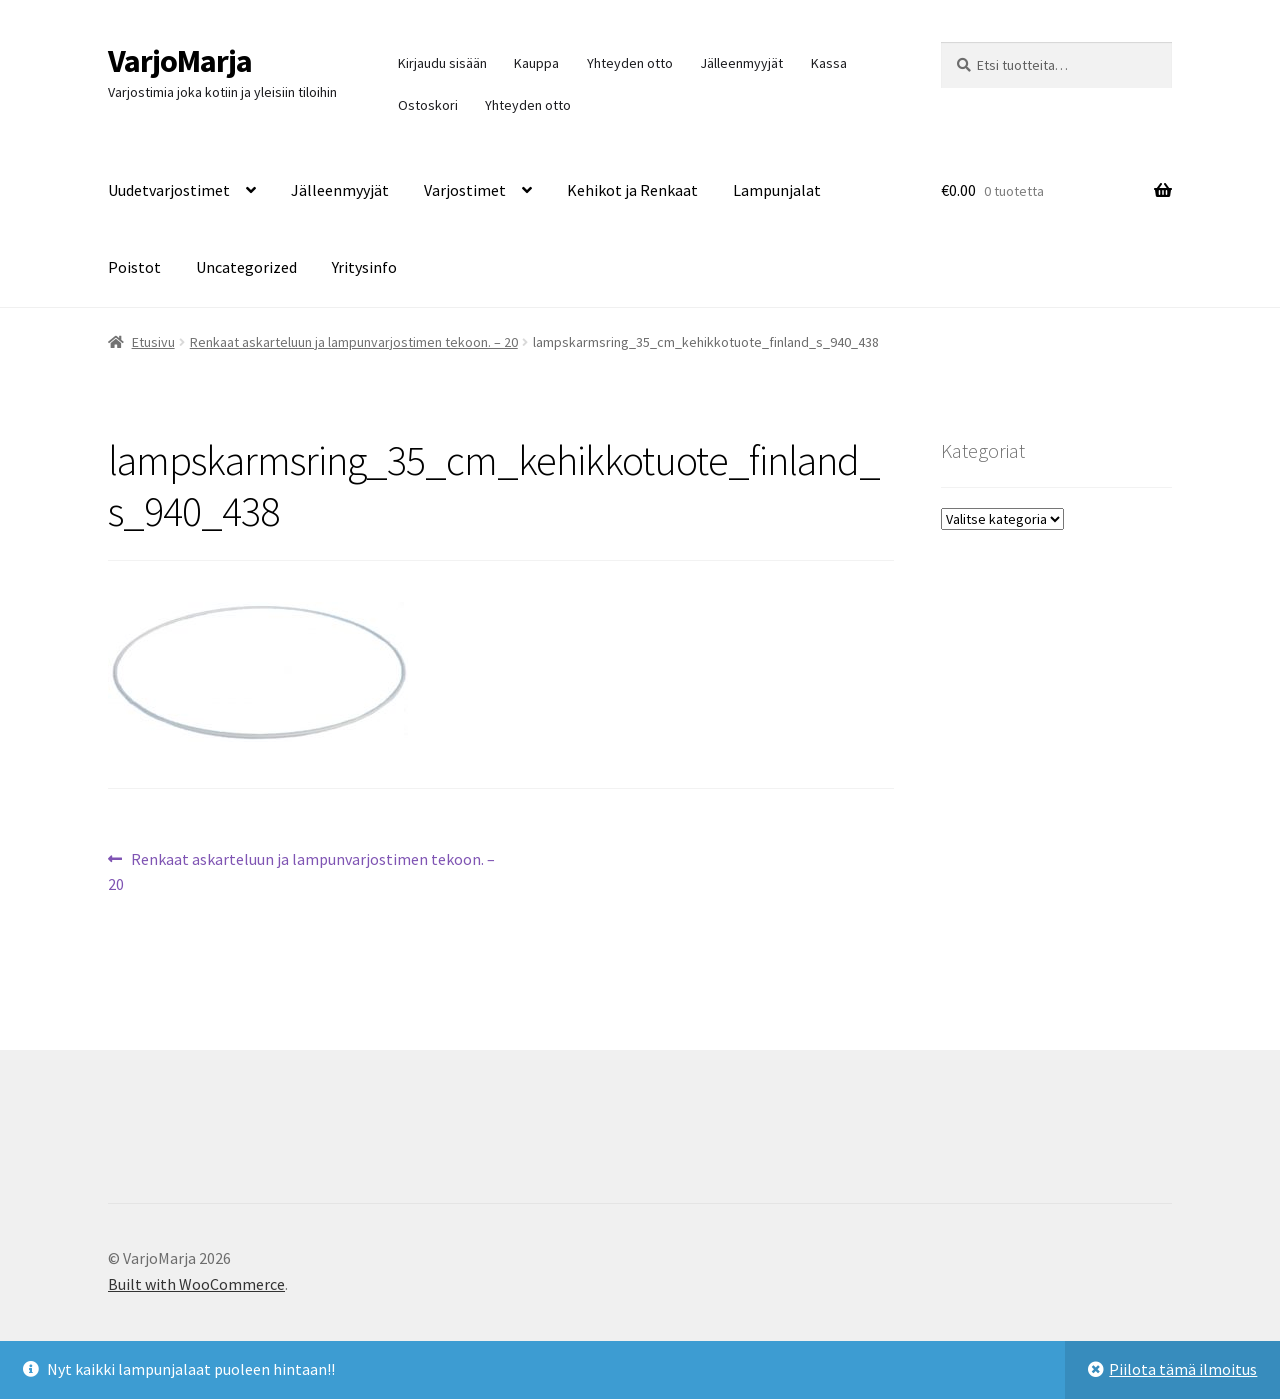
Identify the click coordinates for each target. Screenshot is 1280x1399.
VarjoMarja (180, 61)
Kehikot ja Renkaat (632, 190)
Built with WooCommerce (196, 1284)
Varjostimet (465, 190)
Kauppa (536, 63)
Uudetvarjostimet (169, 190)
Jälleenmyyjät (741, 63)
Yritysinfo (364, 267)
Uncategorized (246, 267)
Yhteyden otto (630, 63)
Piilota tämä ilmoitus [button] (1183, 1369)
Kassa (829, 63)
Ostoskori (428, 105)
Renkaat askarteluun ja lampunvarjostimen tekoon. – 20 (354, 342)
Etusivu (153, 342)
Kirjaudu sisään (442, 63)
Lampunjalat (777, 190)
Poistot (134, 267)
